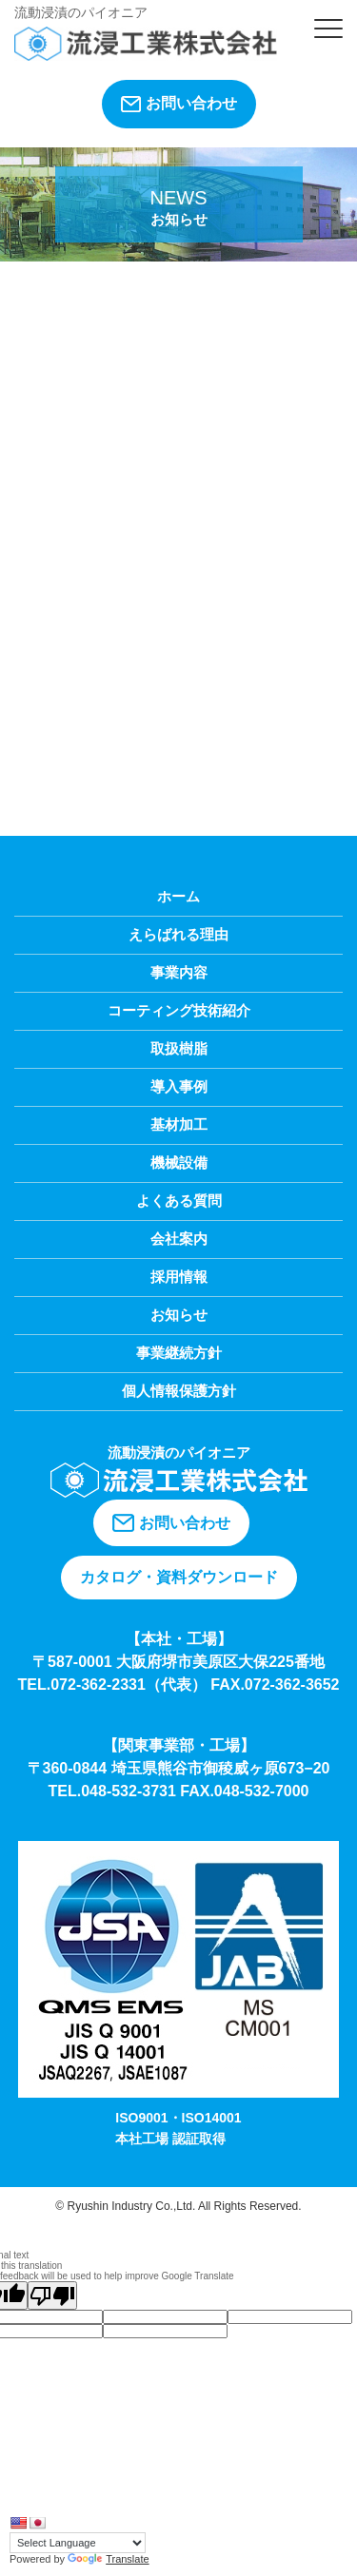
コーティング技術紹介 (179, 1010)
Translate (108, 2559)
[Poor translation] (52, 2295)
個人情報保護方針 (179, 1391)
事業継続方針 (179, 1353)
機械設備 (179, 1162)
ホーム (178, 896)
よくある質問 (179, 1200)
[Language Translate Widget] (78, 2542)
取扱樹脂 (179, 1048)
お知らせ (179, 1315)
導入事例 (179, 1086)
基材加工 (179, 1124)
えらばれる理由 (178, 934)
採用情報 (179, 1277)
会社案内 (179, 1238)
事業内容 (179, 972)
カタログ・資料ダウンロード (179, 1577)
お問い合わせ (179, 103)
